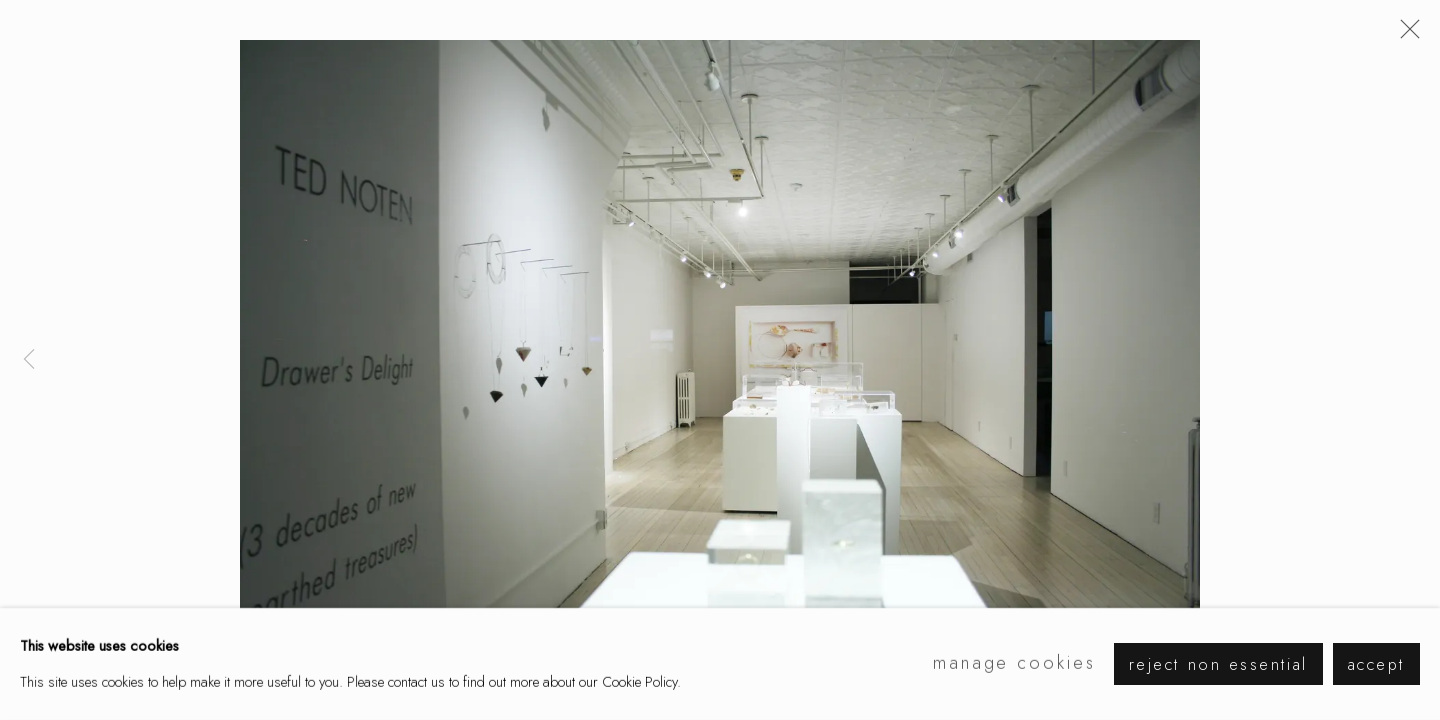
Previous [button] (29, 360)
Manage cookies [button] (1014, 663)
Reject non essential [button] (1218, 664)
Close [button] (1405, 35)
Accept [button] (1376, 664)
